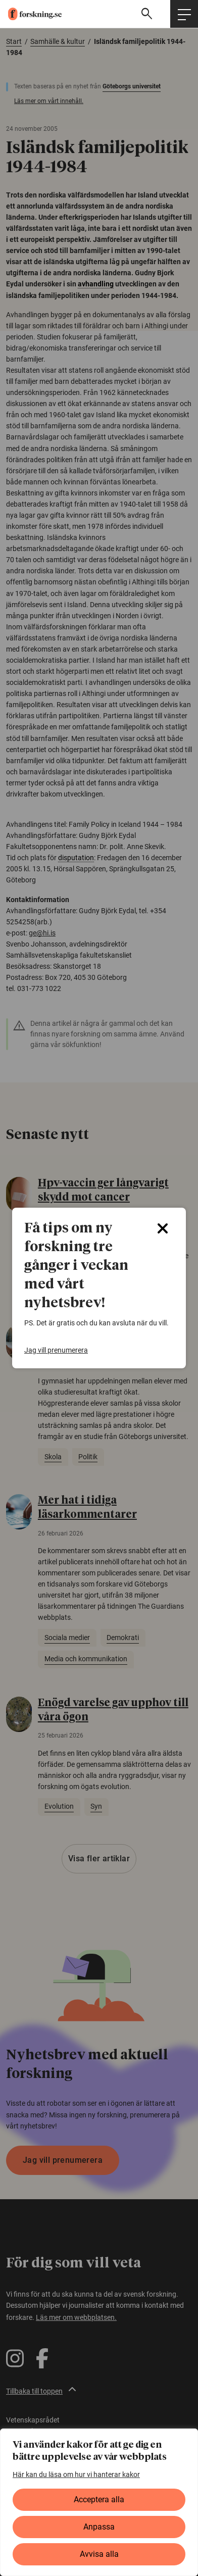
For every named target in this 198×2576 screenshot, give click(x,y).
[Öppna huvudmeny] (184, 14)
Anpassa (99, 2527)
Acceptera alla (99, 2499)
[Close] (163, 1228)
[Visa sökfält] (148, 14)
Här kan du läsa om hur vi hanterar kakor (76, 2474)
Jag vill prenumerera (56, 1350)
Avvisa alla (99, 2554)
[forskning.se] (31, 14)
